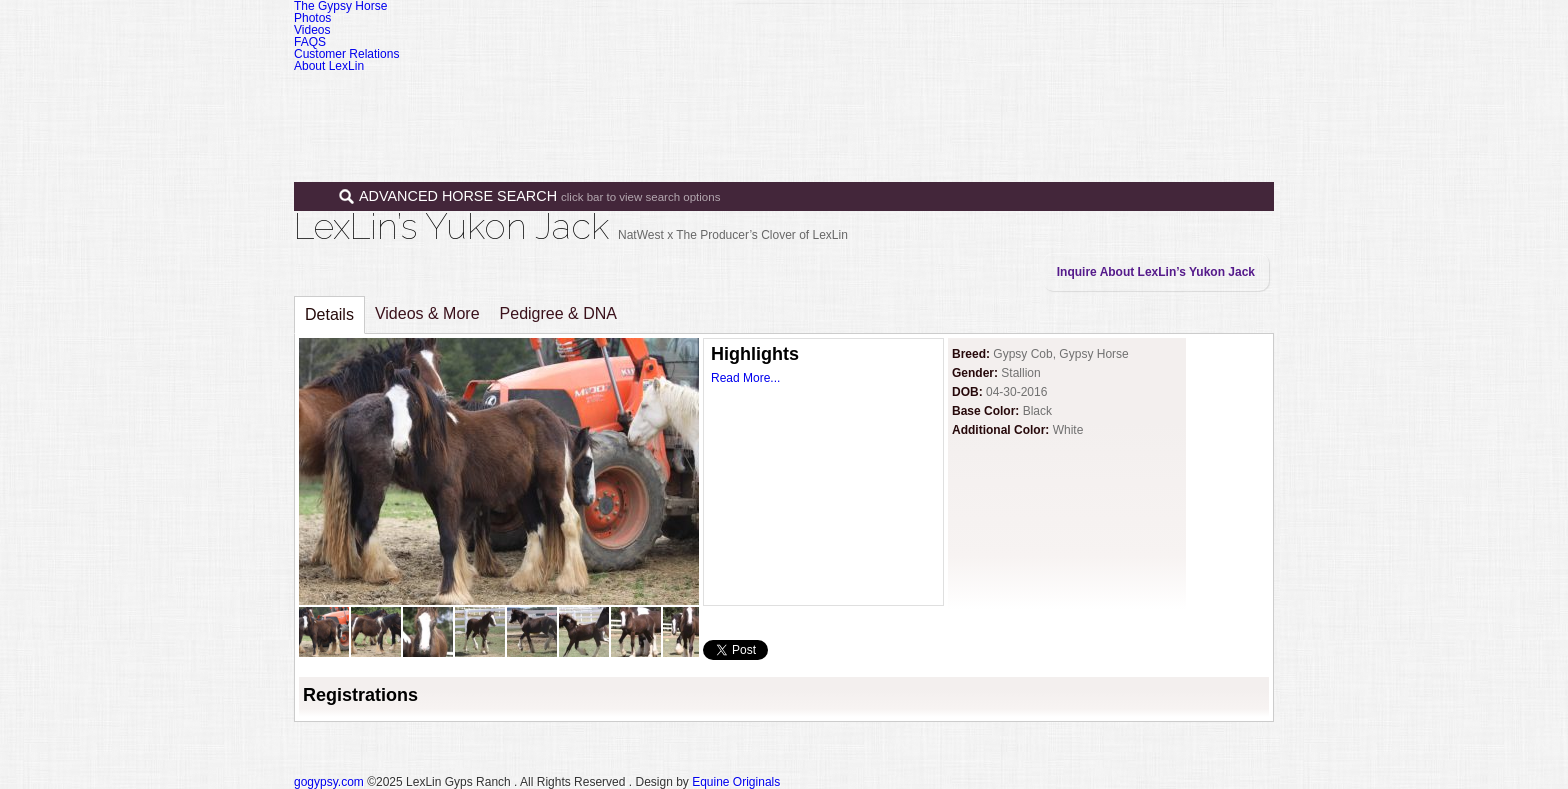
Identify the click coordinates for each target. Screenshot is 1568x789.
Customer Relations (346, 54)
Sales (926, 98)
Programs (1016, 98)
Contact (1177, 98)
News (1099, 98)
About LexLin (329, 66)
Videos (312, 30)
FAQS (310, 42)
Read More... (745, 378)
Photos (312, 18)
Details (329, 314)
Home (766, 98)
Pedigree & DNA (558, 313)
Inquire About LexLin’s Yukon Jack (1156, 272)
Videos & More (427, 313)
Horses (843, 98)
